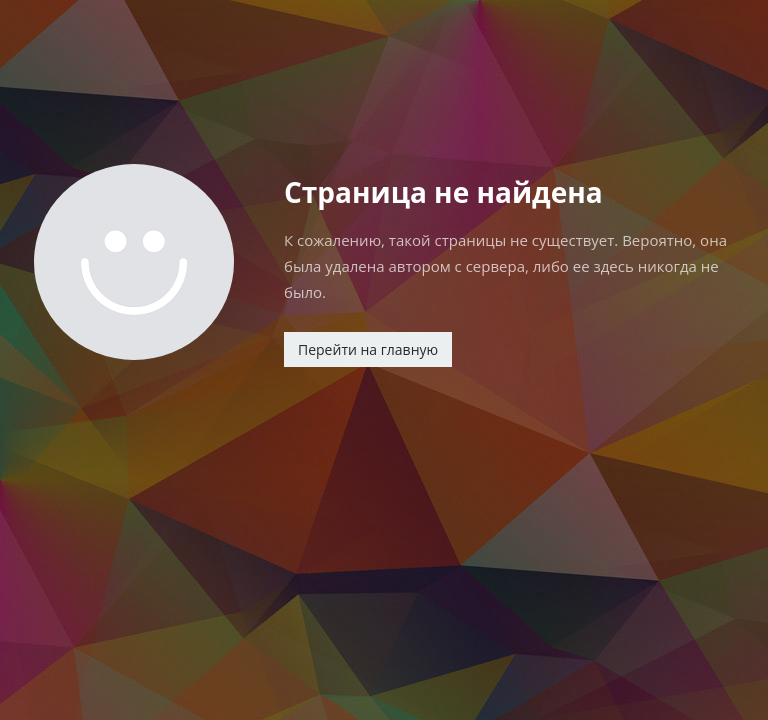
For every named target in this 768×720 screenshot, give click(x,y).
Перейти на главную (368, 349)
